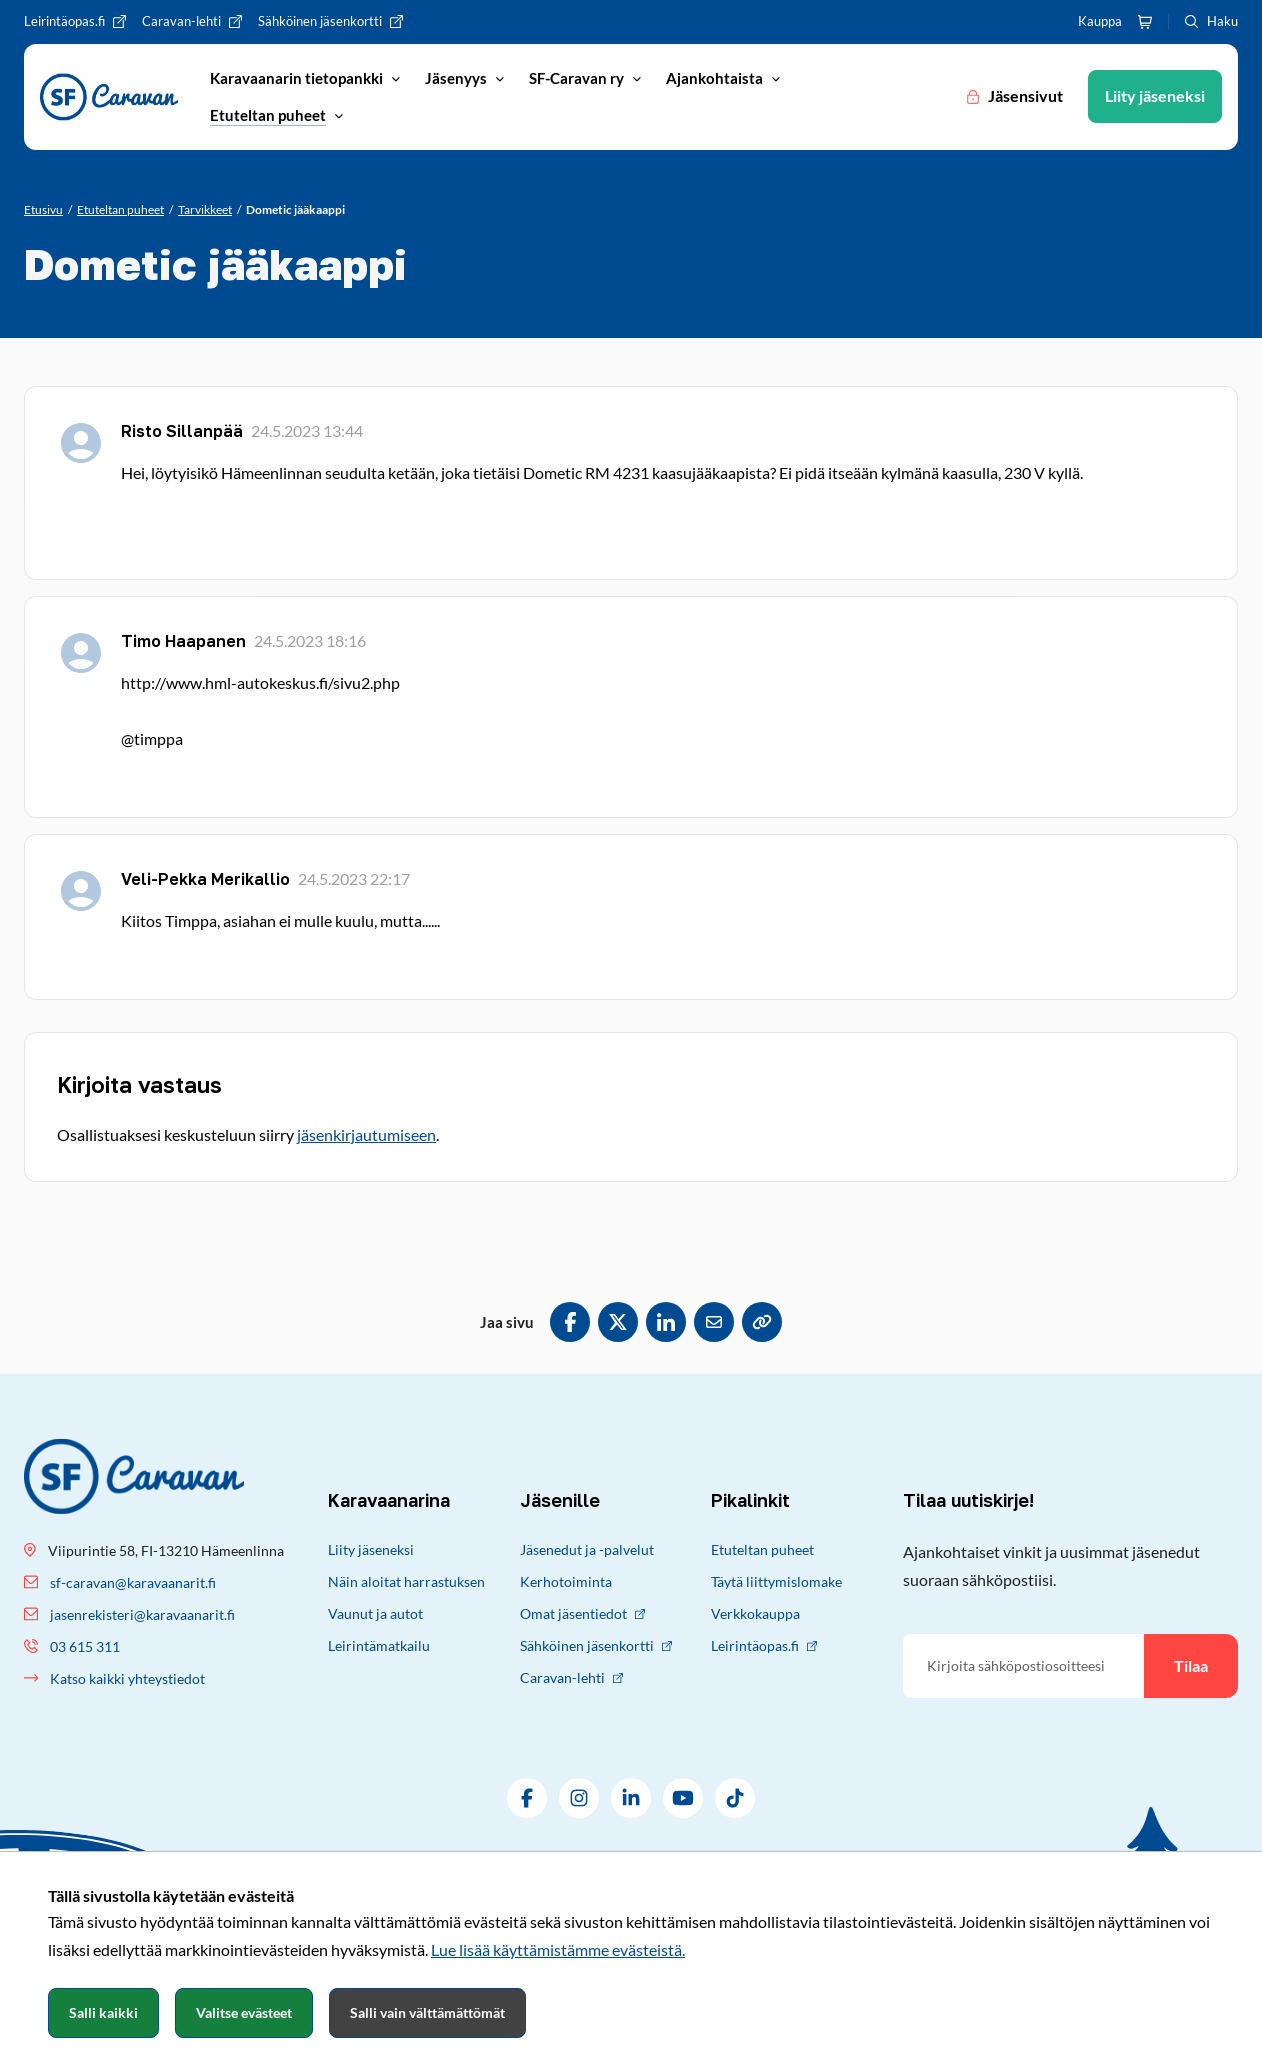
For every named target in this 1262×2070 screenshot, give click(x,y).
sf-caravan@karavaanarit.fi (133, 1582)
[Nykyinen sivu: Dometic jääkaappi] (295, 210)
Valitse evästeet (244, 2012)
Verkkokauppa (755, 1613)
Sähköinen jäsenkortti (596, 1645)
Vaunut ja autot (375, 1613)
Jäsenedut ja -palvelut (587, 1549)
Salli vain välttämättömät (427, 2012)
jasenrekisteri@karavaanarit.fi (142, 1614)
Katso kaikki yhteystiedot (127, 1678)
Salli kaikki (103, 2012)
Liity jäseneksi (371, 1549)
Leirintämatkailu (379, 1645)
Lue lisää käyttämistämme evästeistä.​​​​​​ (558, 1949)
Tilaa (1191, 1665)
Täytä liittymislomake (776, 1581)
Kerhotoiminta (566, 1581)
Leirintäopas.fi (764, 1645)
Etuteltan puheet (762, 1549)
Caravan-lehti (571, 1677)
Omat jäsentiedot (582, 1613)
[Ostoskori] (1145, 22)
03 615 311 (85, 1646)
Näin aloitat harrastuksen (406, 1581)
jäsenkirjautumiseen (366, 1134)
